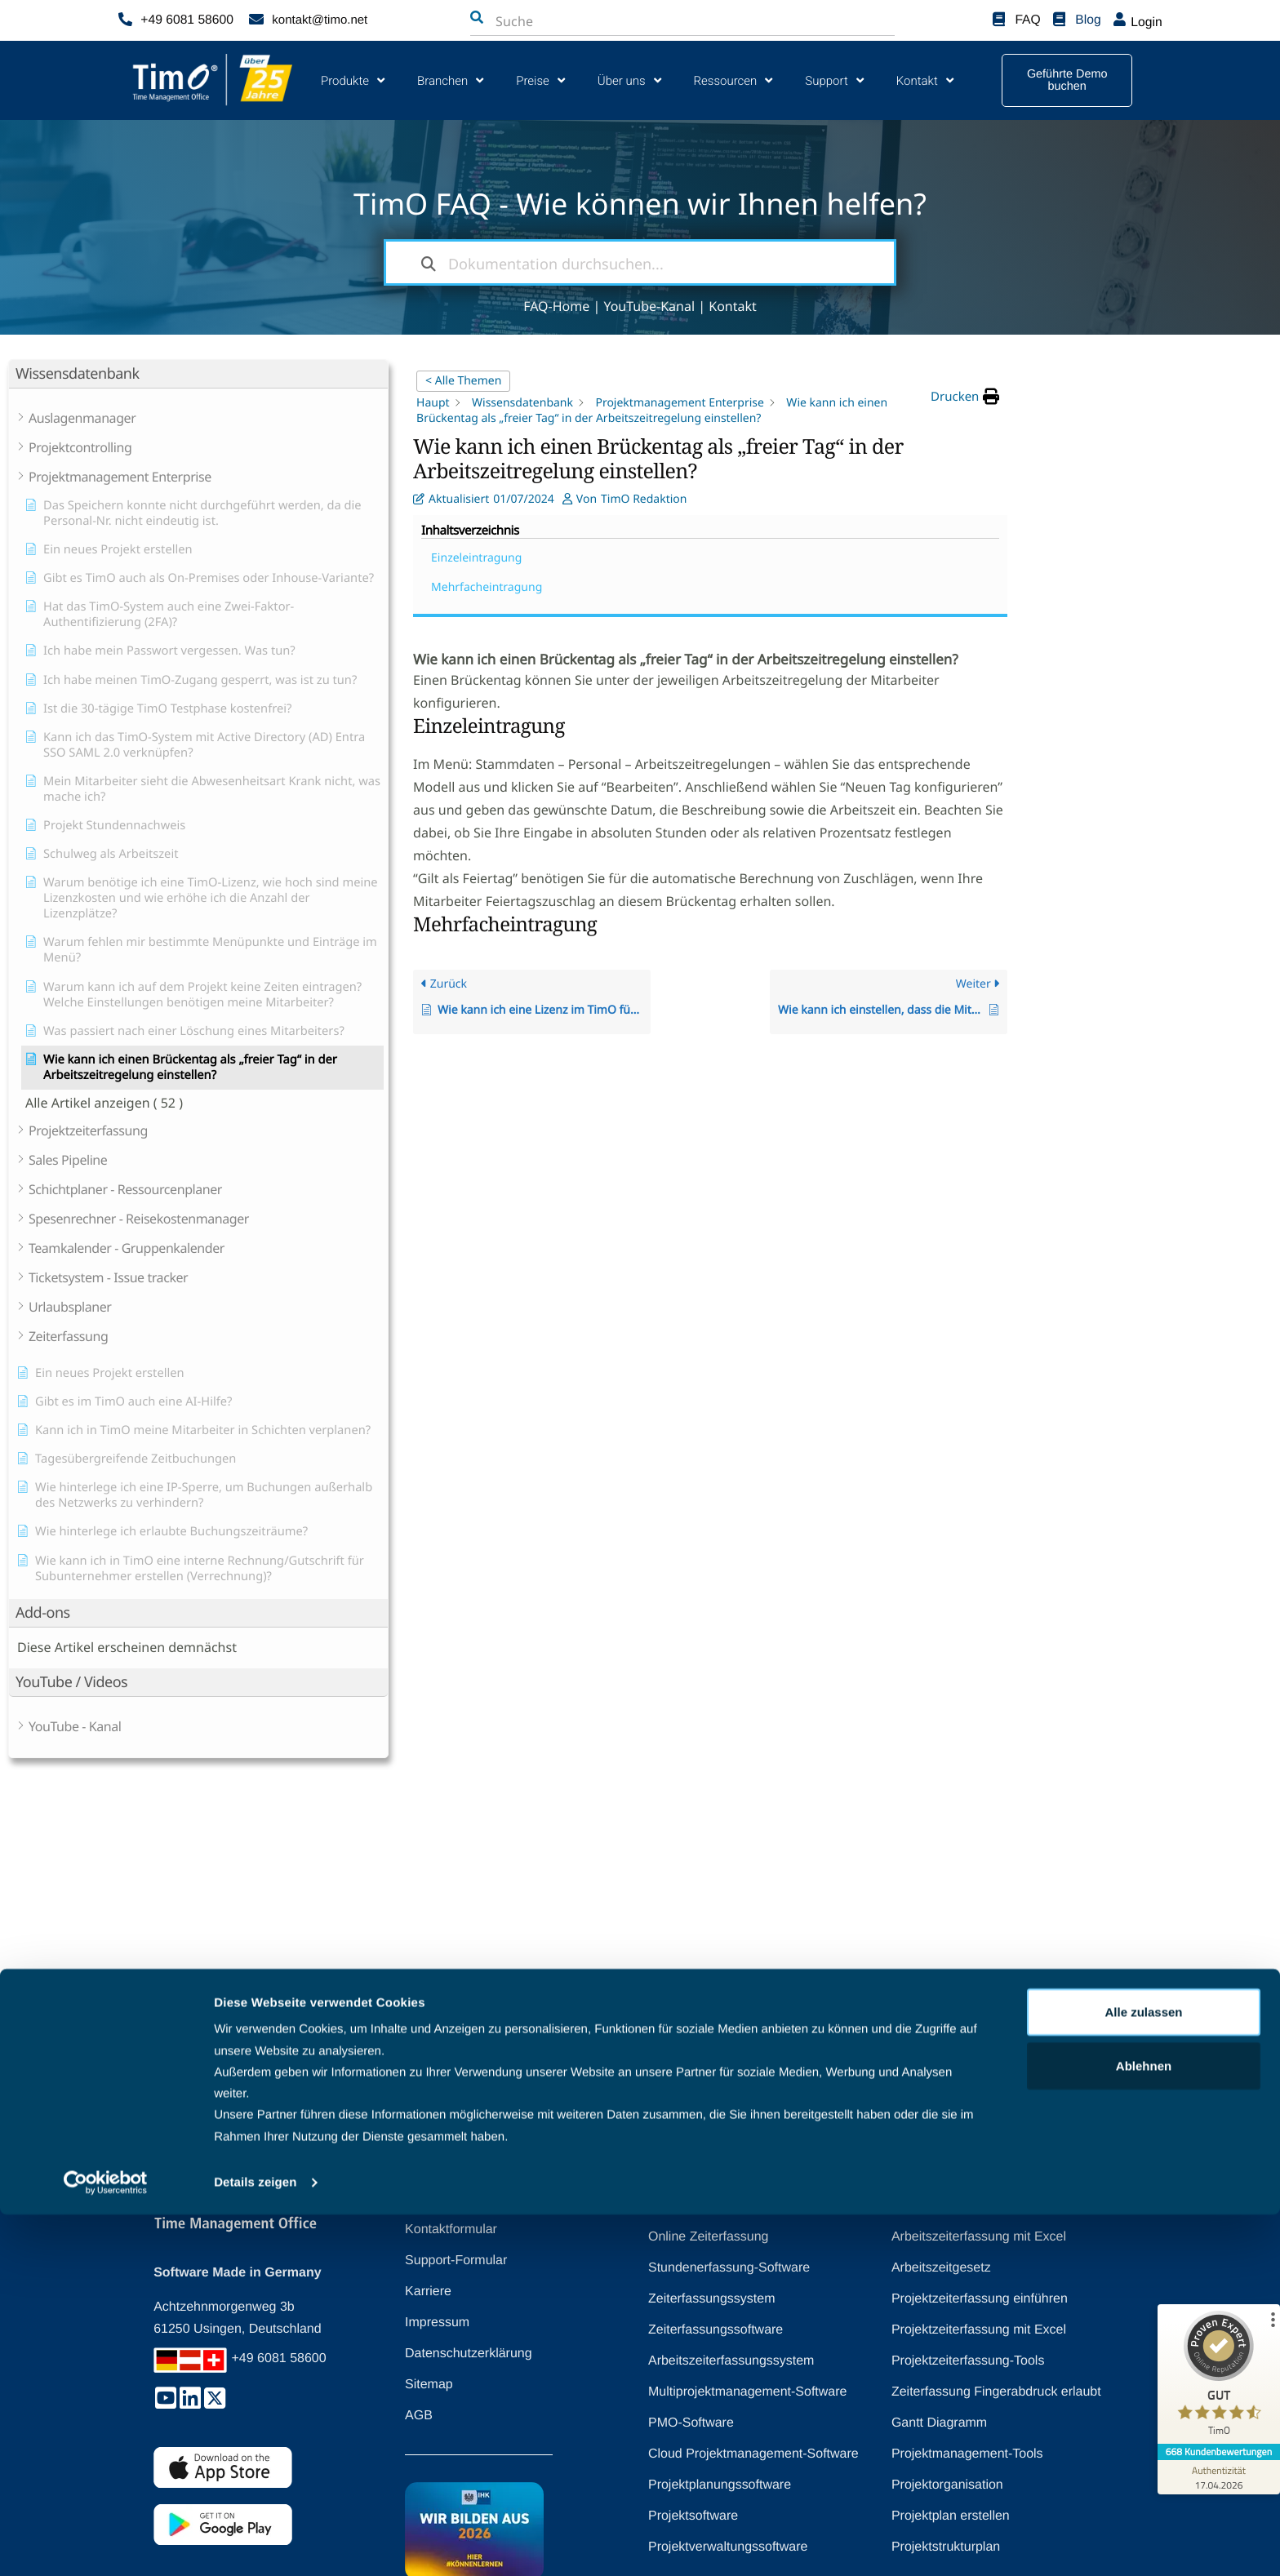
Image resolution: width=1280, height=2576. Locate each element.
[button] (965, 397)
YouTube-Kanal (649, 306)
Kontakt (924, 80)
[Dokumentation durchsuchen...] (640, 262)
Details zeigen (255, 2544)
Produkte (352, 80)
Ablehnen (1143, 2427)
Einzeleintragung (1098, 402)
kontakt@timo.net (319, 20)
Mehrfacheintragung (1108, 431)
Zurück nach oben (625, 2082)
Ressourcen (733, 80)
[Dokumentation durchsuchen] (428, 262)
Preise (540, 80)
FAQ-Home (556, 306)
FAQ (1028, 20)
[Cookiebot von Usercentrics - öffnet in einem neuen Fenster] (105, 2544)
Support (834, 80)
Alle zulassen (1143, 2373)
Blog (1089, 20)
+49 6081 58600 (184, 20)
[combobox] (576, 21)
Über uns (629, 80)
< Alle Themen (463, 381)
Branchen (450, 80)
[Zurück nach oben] (697, 2082)
